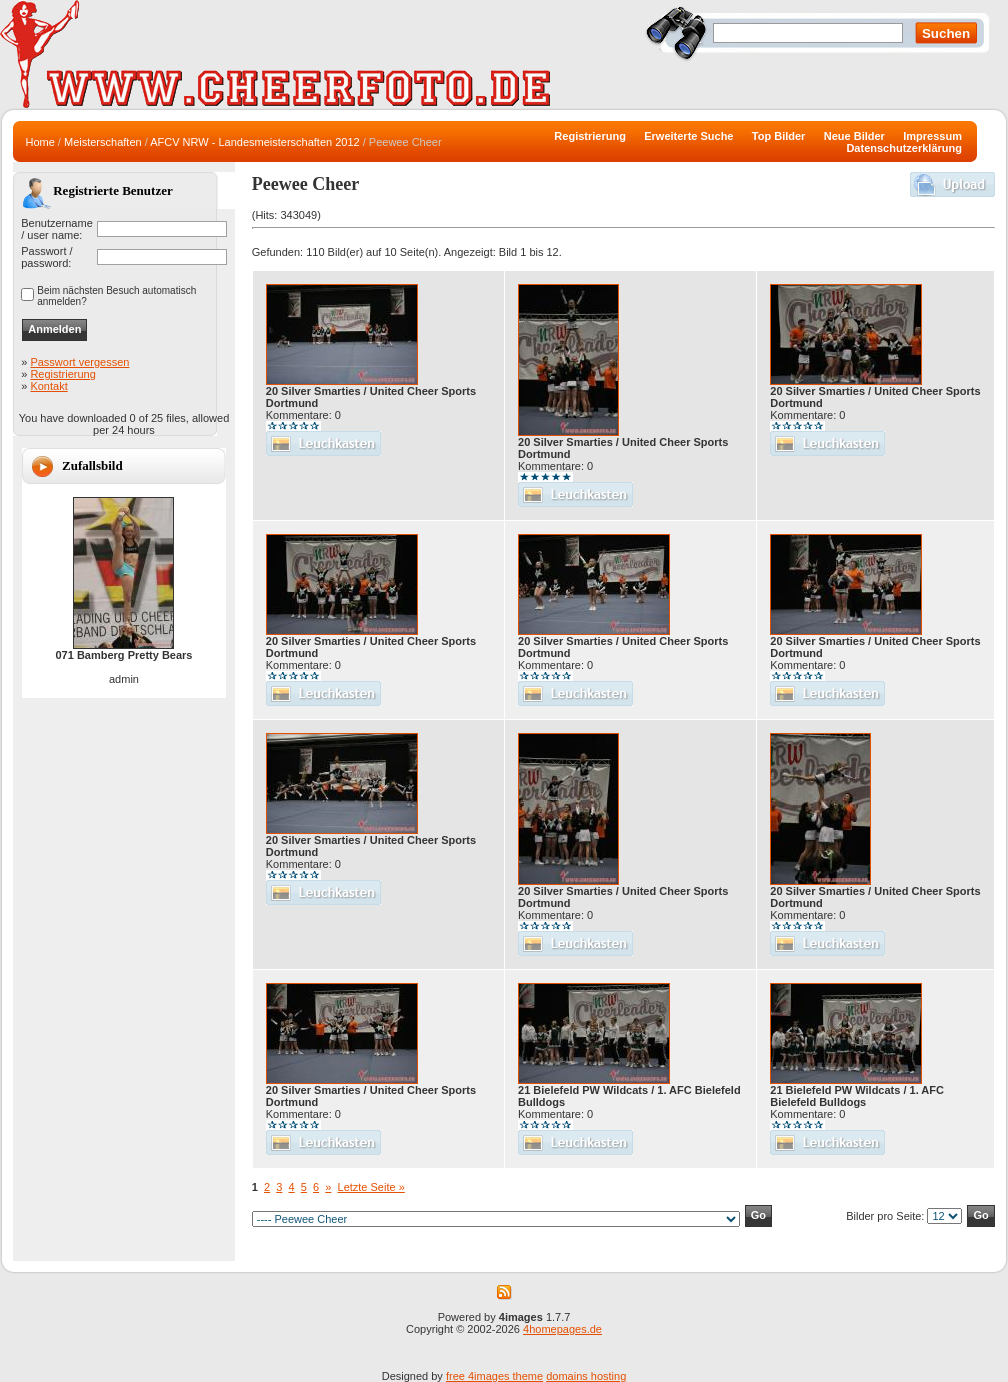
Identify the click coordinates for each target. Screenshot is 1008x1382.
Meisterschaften (103, 142)
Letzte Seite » (371, 1187)
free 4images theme (494, 1376)
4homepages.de (562, 1329)
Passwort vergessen (79, 362)
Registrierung (62, 374)
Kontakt (48, 386)
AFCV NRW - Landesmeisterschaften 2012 (255, 142)
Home (39, 142)
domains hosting (586, 1376)
